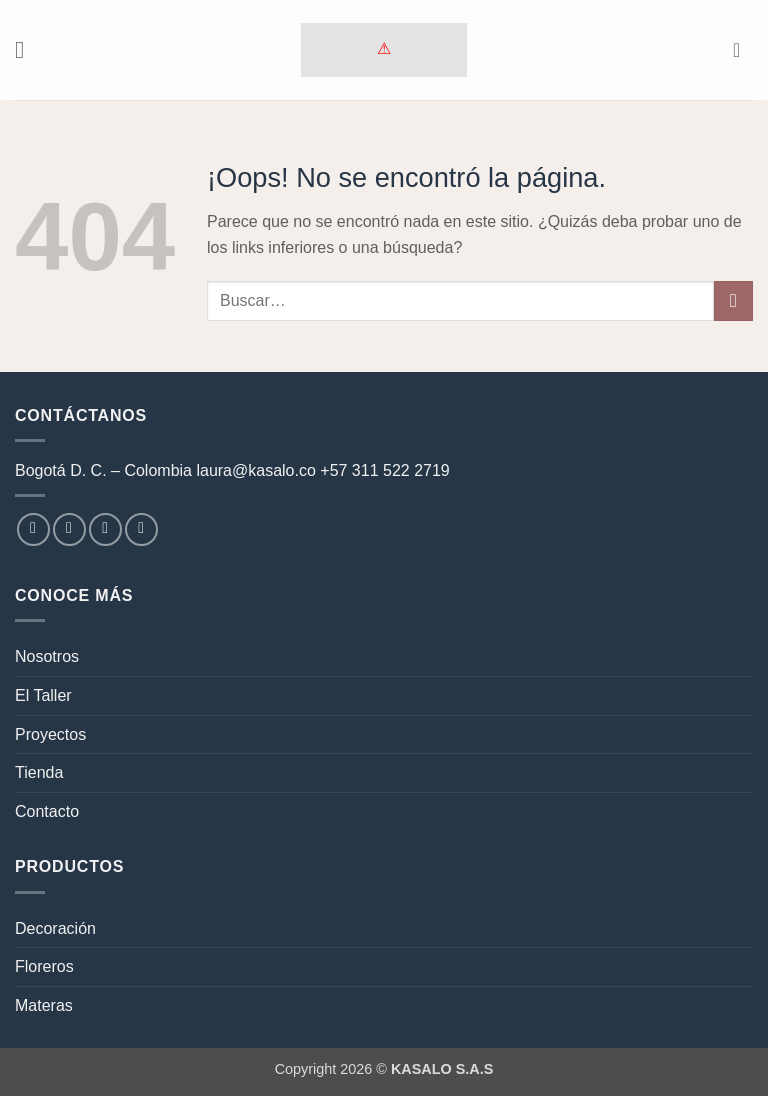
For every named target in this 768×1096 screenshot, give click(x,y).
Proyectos (50, 734)
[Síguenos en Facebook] (33, 529)
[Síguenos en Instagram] (69, 529)
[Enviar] (733, 300)
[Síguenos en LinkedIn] (141, 529)
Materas (44, 1005)
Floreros (44, 966)
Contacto (47, 811)
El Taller (43, 695)
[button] (27, 49)
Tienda (39, 772)
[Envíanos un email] (105, 529)
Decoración (55, 928)
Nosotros (47, 656)
